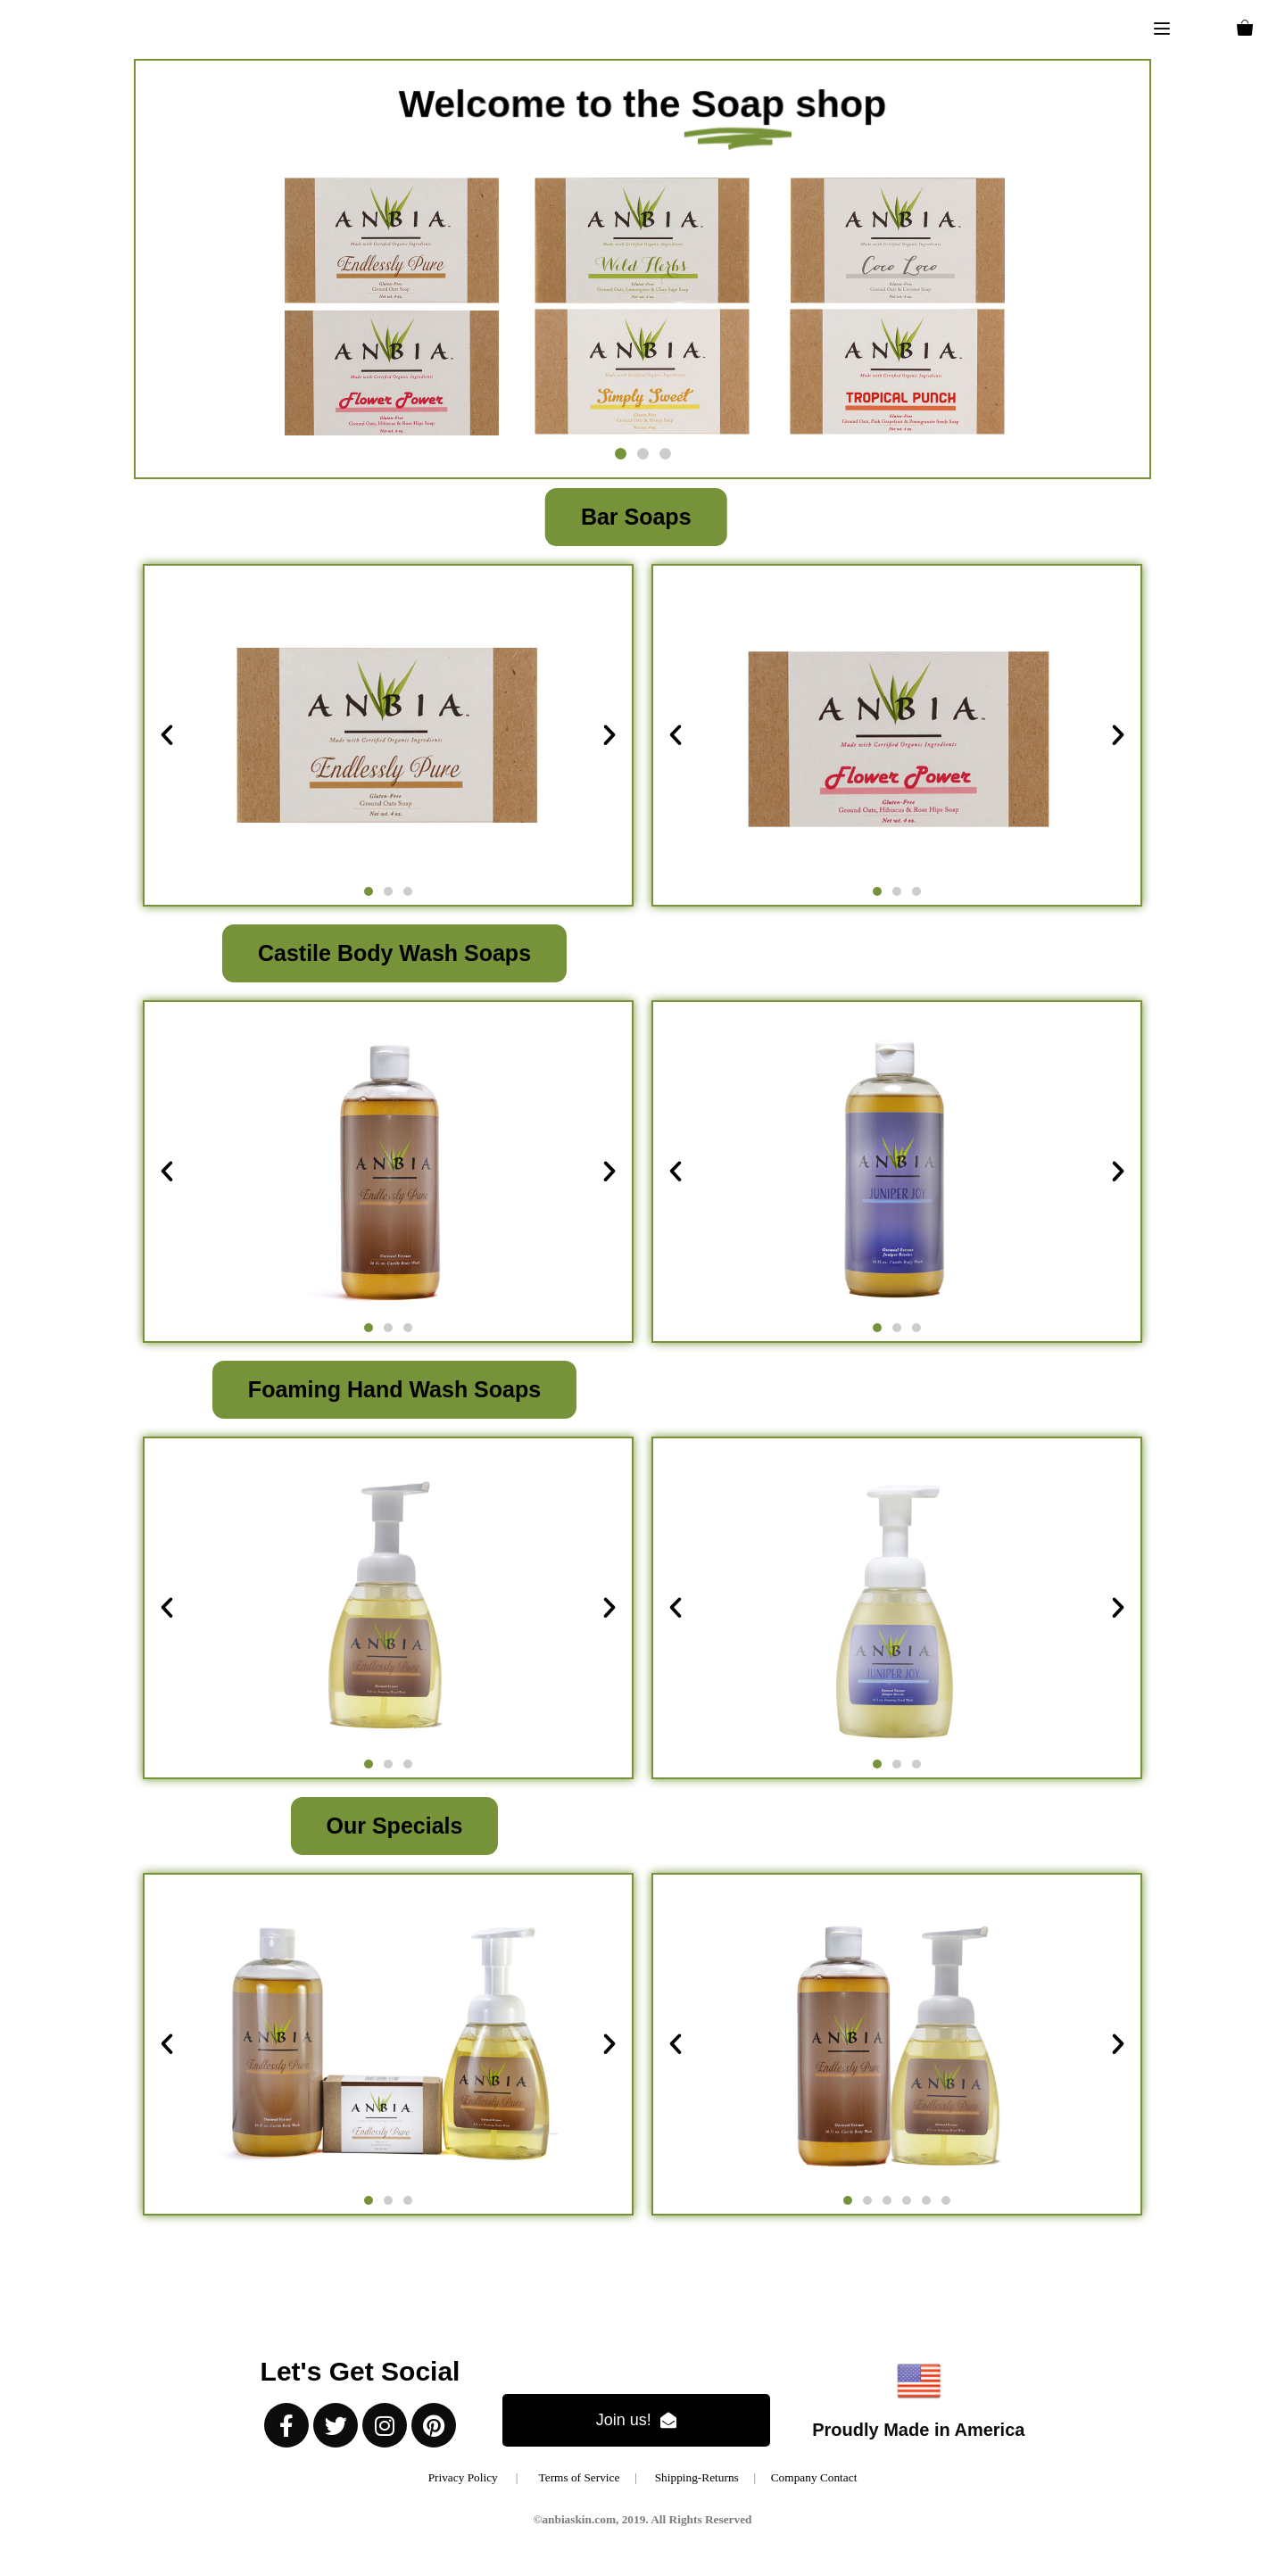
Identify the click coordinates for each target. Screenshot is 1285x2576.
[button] (1162, 29)
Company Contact (814, 2477)
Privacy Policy (463, 2477)
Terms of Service (587, 2477)
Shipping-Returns (697, 2477)
